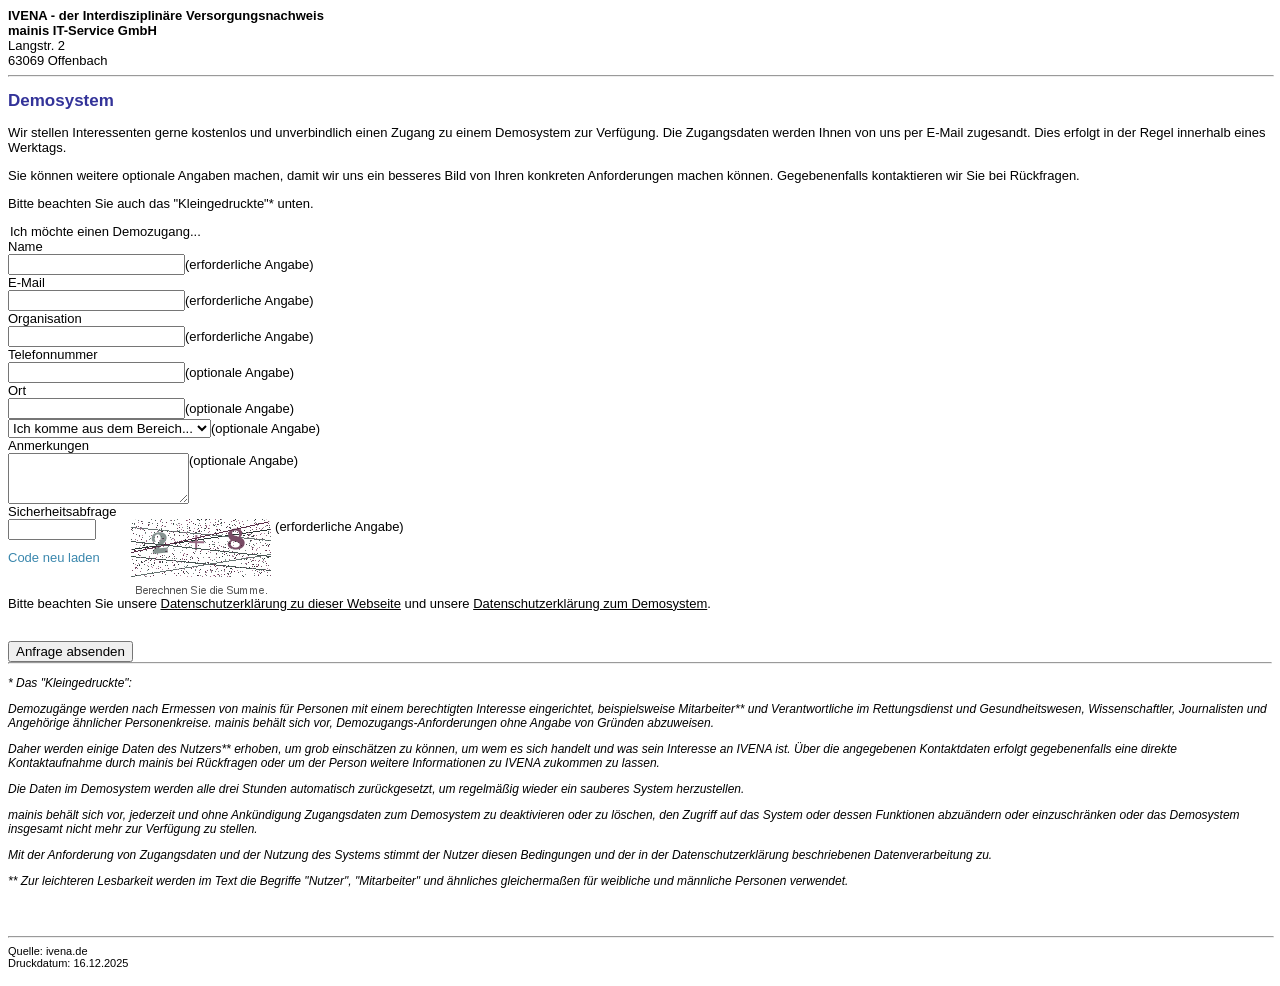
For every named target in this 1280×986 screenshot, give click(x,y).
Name (25, 246)
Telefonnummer (53, 354)
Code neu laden (54, 566)
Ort (17, 390)
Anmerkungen (48, 445)
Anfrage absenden (70, 660)
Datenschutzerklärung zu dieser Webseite (281, 612)
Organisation (45, 318)
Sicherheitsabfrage (62, 520)
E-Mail (26, 282)
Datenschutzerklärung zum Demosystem (590, 612)
